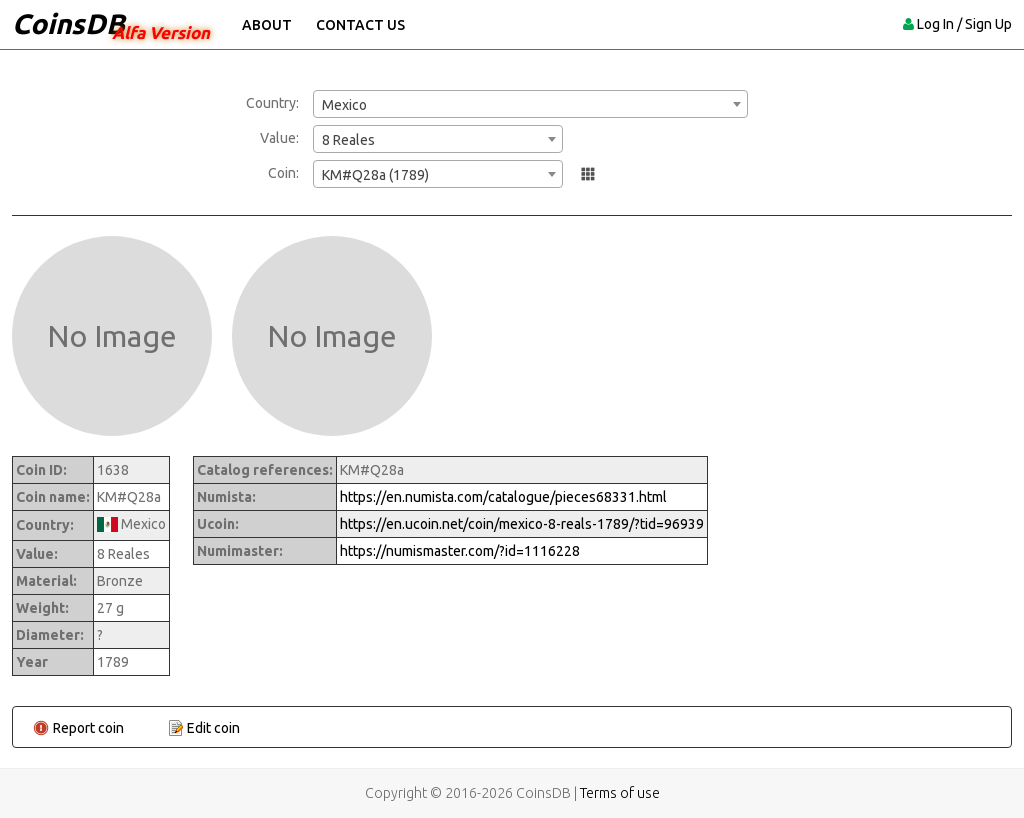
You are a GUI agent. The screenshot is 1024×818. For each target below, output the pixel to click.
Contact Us (360, 25)
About (267, 25)
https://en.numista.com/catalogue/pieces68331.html (503, 497)
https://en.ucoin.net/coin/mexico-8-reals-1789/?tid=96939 (522, 524)
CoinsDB (68, 23)
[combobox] (530, 104)
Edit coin (213, 728)
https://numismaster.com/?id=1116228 (460, 551)
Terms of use (620, 793)
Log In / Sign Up (964, 24)
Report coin (88, 728)
